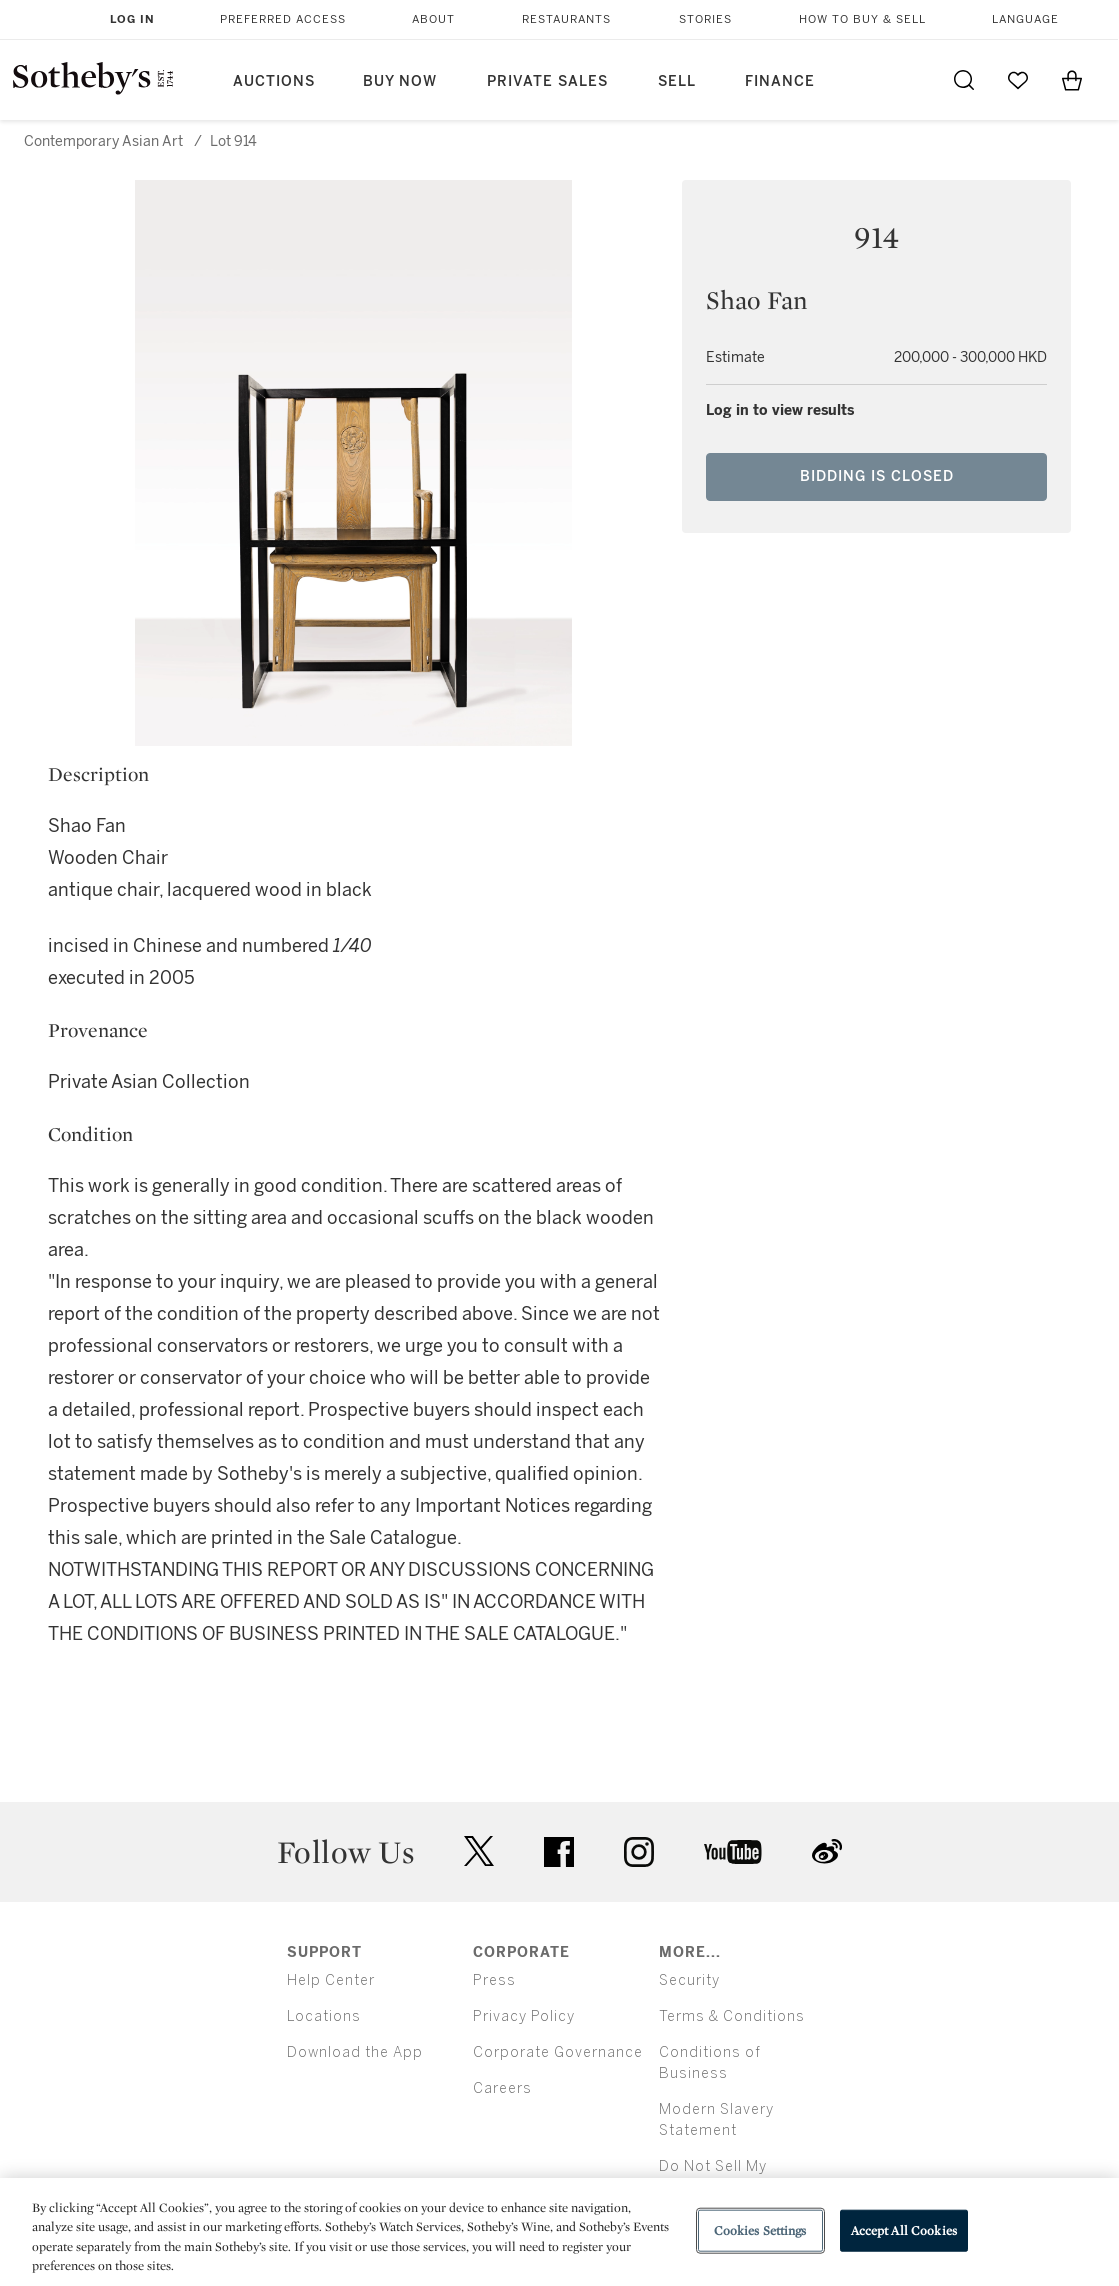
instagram (639, 1852)
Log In (132, 19)
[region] (559, 2232)
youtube (733, 1852)
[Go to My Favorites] (1018, 80)
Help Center (331, 1980)
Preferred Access (283, 19)
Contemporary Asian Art (103, 141)
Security (689, 1980)
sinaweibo (827, 1851)
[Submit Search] (964, 80)
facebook (559, 1852)
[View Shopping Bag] (1072, 80)
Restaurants (566, 19)
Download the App (355, 2052)
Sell (677, 81)
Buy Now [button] (400, 81)
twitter (479, 1851)
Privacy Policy (524, 2016)
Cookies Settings (760, 2230)
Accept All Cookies (904, 2230)
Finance (780, 81)
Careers (502, 2088)
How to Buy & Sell (862, 19)
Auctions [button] (274, 81)
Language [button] (1025, 19)
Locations (324, 2016)
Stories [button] (705, 19)
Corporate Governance (558, 2052)
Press (494, 1980)
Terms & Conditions (732, 2016)
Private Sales (547, 81)
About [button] (433, 19)
